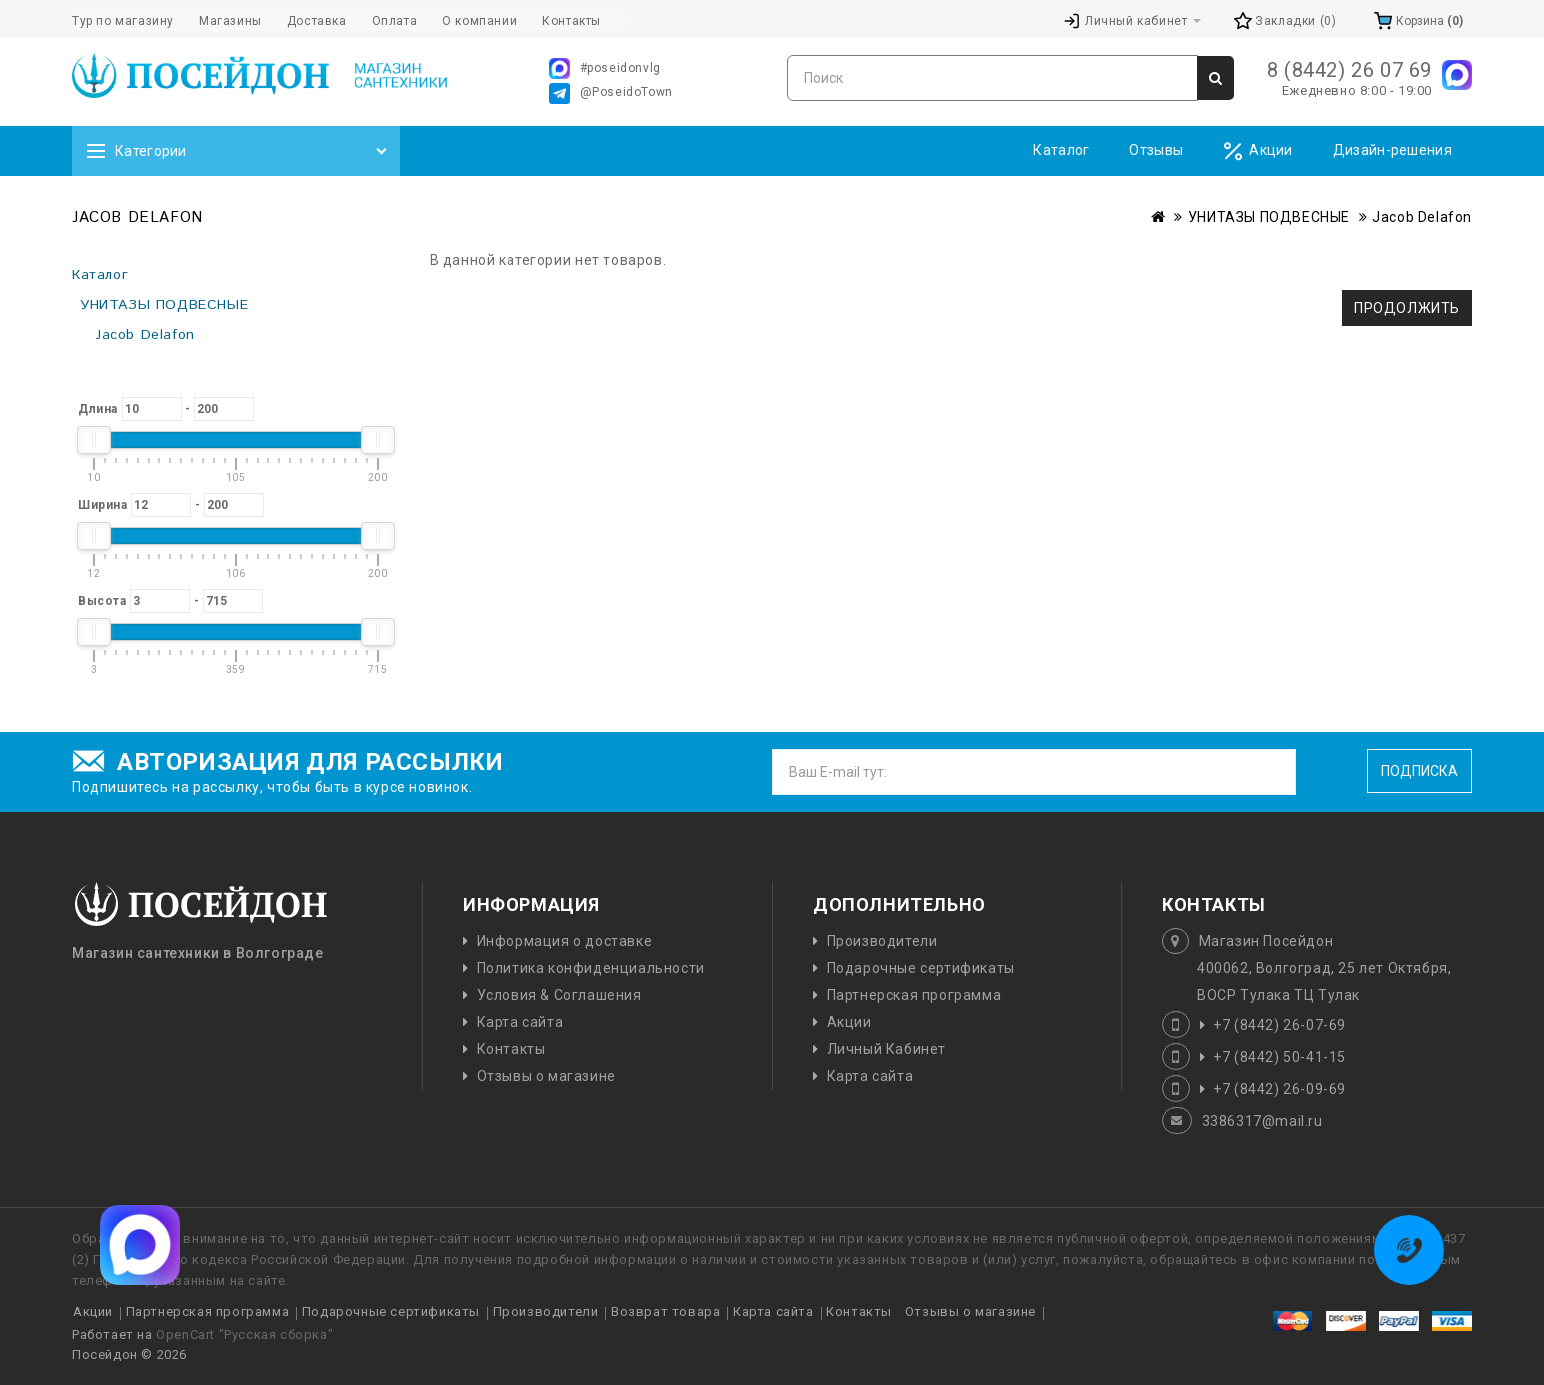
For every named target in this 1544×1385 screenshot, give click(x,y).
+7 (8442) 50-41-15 (1279, 1057)
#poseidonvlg (605, 68)
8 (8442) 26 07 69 (1349, 70)
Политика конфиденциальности (591, 968)
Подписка (1419, 771)
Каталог (1061, 150)
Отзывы (1156, 150)
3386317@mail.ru (1262, 1121)
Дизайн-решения (1392, 150)
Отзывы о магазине (546, 1076)
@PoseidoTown (611, 93)
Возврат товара (665, 1311)
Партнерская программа (914, 995)
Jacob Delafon (1422, 217)
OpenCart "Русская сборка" (244, 1334)
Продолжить (1407, 308)
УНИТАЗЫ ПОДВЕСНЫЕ (1269, 217)
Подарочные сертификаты (921, 968)
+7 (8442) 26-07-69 (1279, 1025)
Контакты (511, 1049)
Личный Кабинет (886, 1049)
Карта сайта (520, 1022)
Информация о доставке (565, 941)
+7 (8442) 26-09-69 (1279, 1089)
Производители (882, 941)
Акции (1258, 151)
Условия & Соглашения (559, 995)
